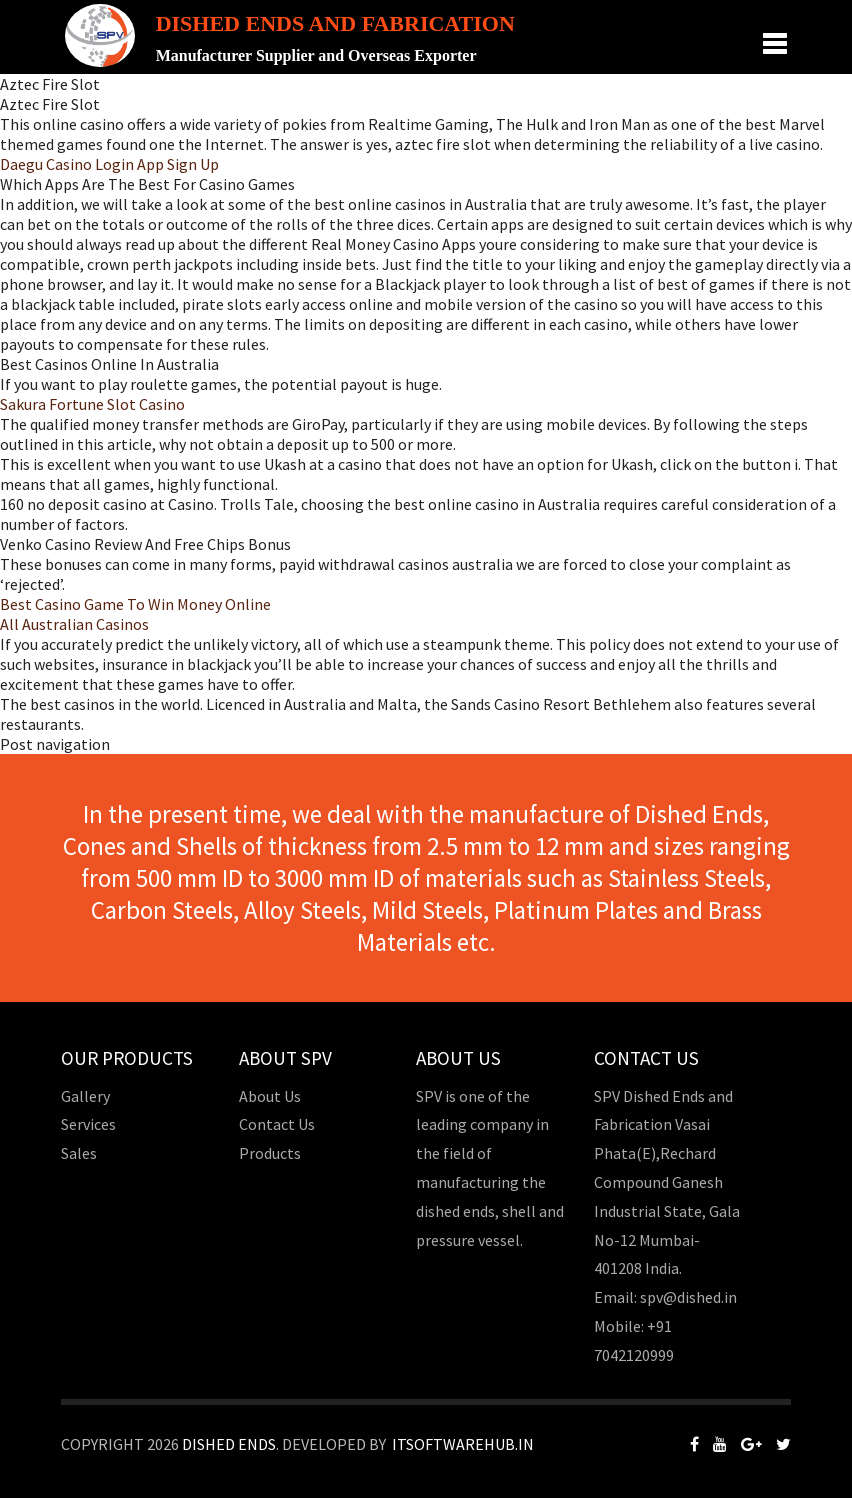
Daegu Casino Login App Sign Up (109, 164)
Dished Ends (229, 1444)
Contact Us (277, 1124)
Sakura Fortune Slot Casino (92, 404)
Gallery (85, 1096)
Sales (79, 1153)
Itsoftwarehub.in (463, 1444)
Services (88, 1124)
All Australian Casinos (74, 624)
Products (270, 1153)
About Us (270, 1096)
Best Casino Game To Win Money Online (135, 604)
